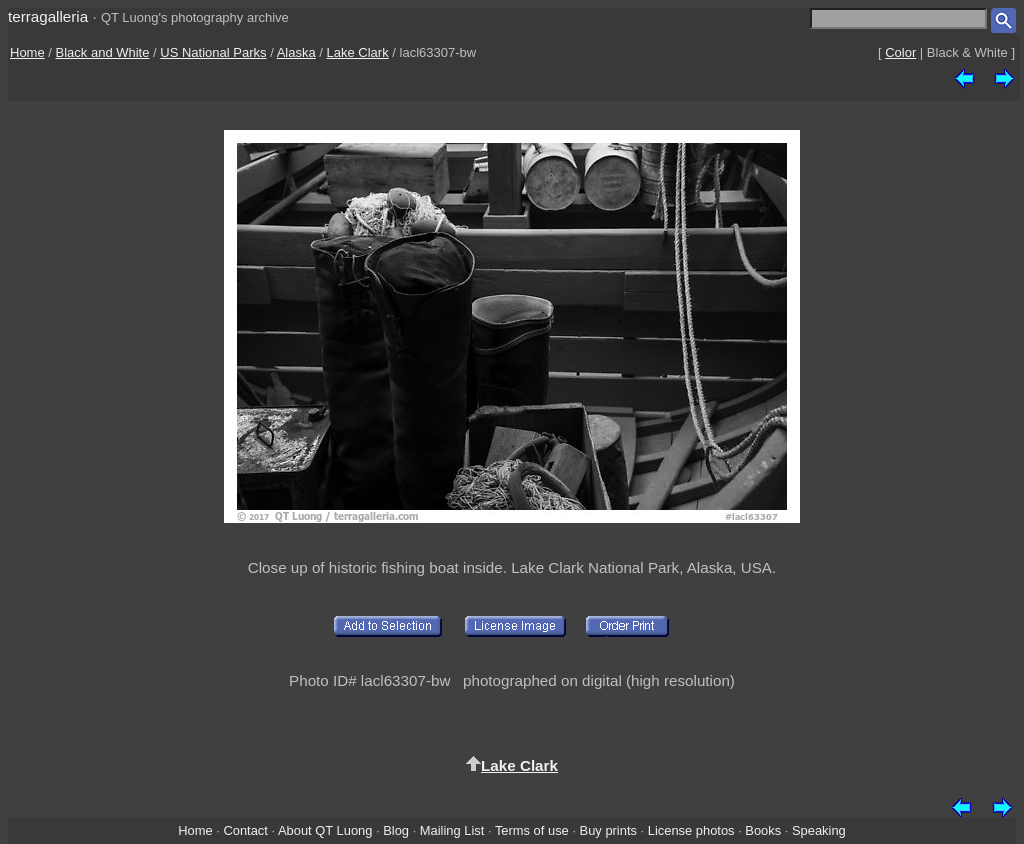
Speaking (819, 830)
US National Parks (213, 52)
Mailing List (452, 830)
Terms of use (532, 830)
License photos (691, 830)
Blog (396, 830)
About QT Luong (325, 830)
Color (900, 52)
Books (763, 830)
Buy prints (608, 830)
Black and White (103, 52)
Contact (245, 830)
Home (27, 52)
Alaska (296, 52)
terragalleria (48, 16)
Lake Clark (358, 52)
